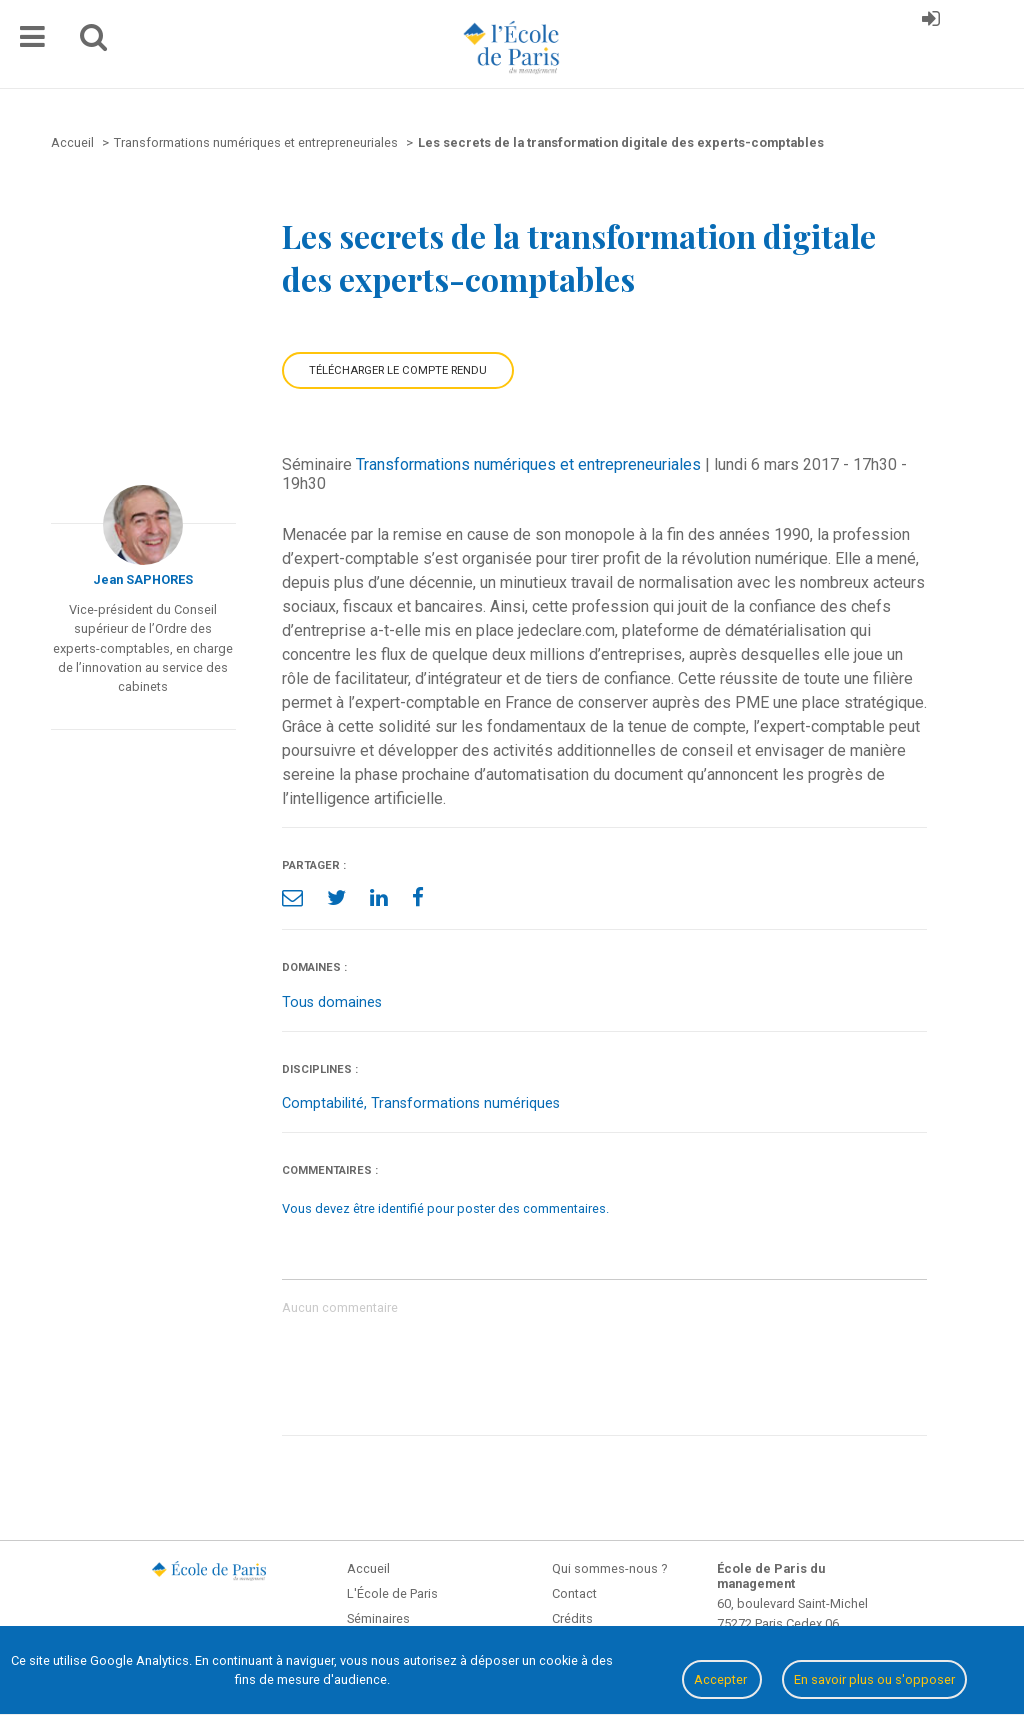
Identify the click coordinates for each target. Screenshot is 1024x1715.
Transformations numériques (465, 1103)
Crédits (572, 1618)
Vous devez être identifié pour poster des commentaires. (445, 1208)
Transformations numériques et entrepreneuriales (528, 464)
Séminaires (378, 1618)
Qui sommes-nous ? (609, 1568)
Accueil (368, 1568)
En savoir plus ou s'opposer (874, 1679)
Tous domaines (332, 1002)
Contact (574, 1593)
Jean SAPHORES (143, 579)
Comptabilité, (326, 1103)
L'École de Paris (392, 1593)
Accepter (722, 1679)
